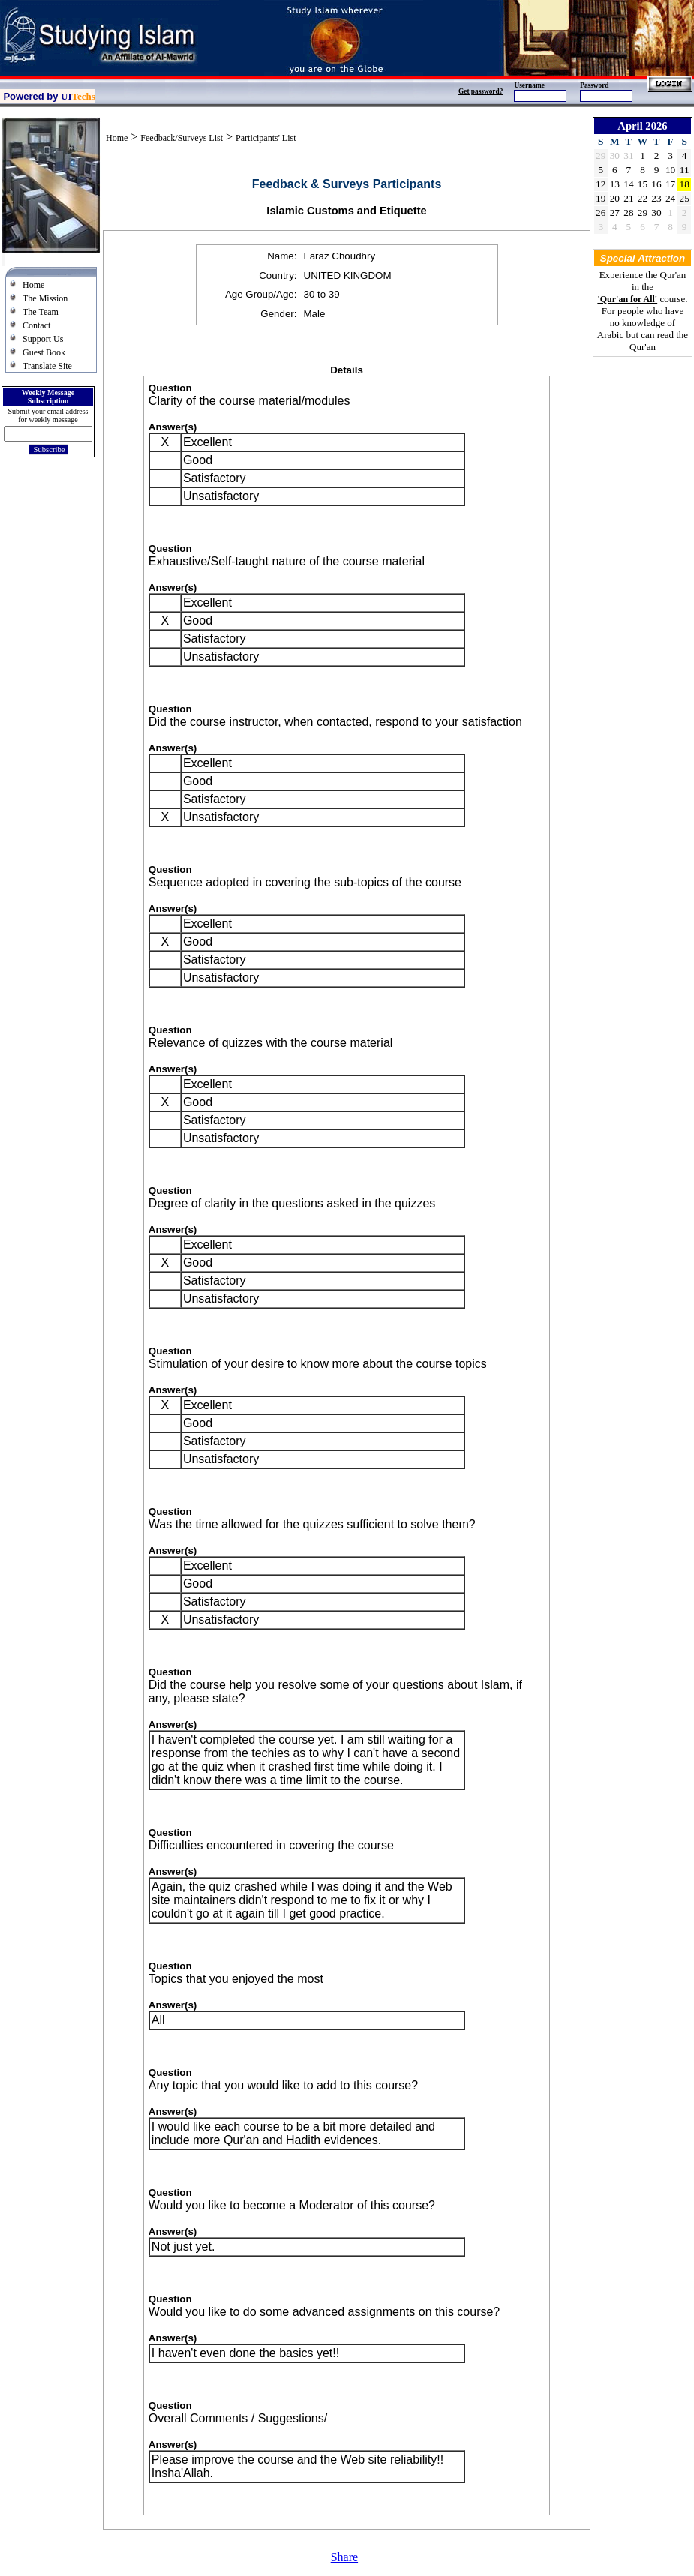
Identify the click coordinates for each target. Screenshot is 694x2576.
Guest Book (44, 352)
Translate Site (47, 366)
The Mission (45, 298)
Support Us (43, 339)
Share (344, 2557)
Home (33, 285)
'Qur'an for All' (627, 299)
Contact (36, 325)
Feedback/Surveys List (181, 138)
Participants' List (266, 138)
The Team (41, 312)
